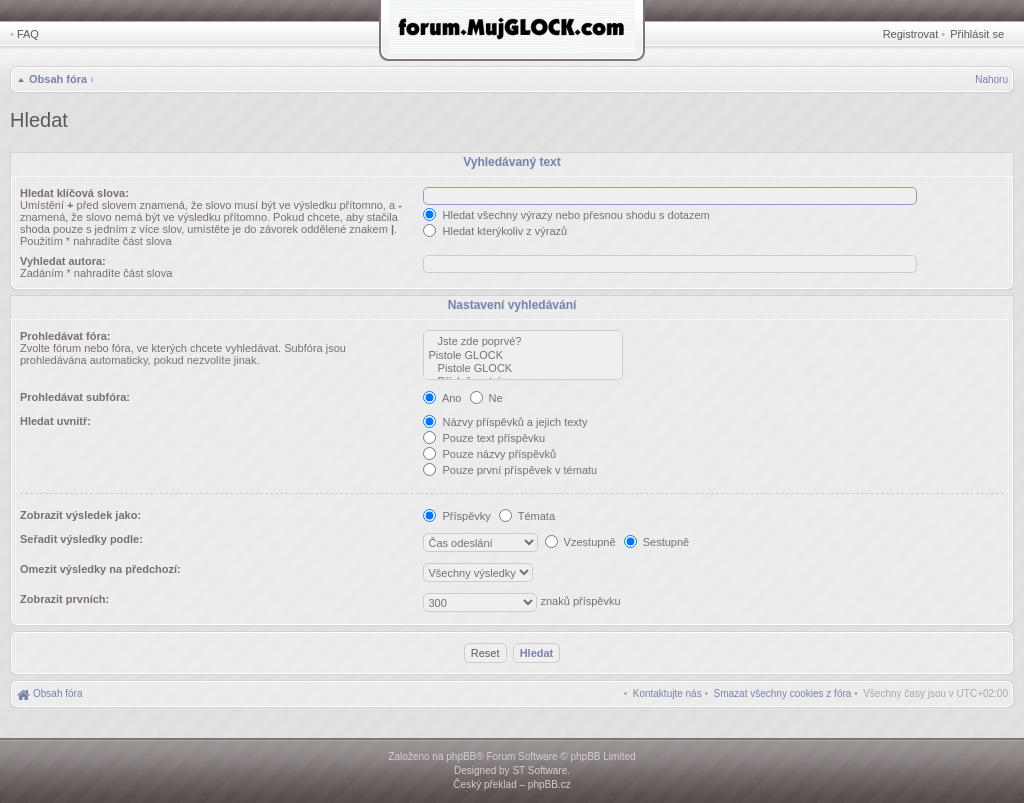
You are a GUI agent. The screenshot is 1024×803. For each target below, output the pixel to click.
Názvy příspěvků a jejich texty (505, 422)
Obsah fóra (58, 79)
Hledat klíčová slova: (74, 193)
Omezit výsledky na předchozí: (100, 569)
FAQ (28, 34)
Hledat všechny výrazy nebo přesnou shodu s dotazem (566, 215)
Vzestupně (580, 542)
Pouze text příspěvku (484, 438)
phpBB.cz (549, 784)
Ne (486, 398)
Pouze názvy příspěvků (489, 454)
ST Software (539, 770)
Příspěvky (456, 516)
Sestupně (657, 542)
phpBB (461, 756)
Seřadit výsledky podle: (81, 539)
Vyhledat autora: (63, 261)
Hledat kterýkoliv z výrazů (495, 231)
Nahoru (991, 79)
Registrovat (911, 34)
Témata (527, 516)
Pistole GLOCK (523, 355)
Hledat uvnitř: (55, 421)
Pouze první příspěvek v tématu (510, 470)
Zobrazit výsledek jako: (80, 515)
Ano (442, 398)
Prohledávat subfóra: (75, 397)
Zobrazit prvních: (64, 599)
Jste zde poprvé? (523, 341)
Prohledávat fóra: (65, 336)
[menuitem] (783, 693)
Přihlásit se (977, 34)
